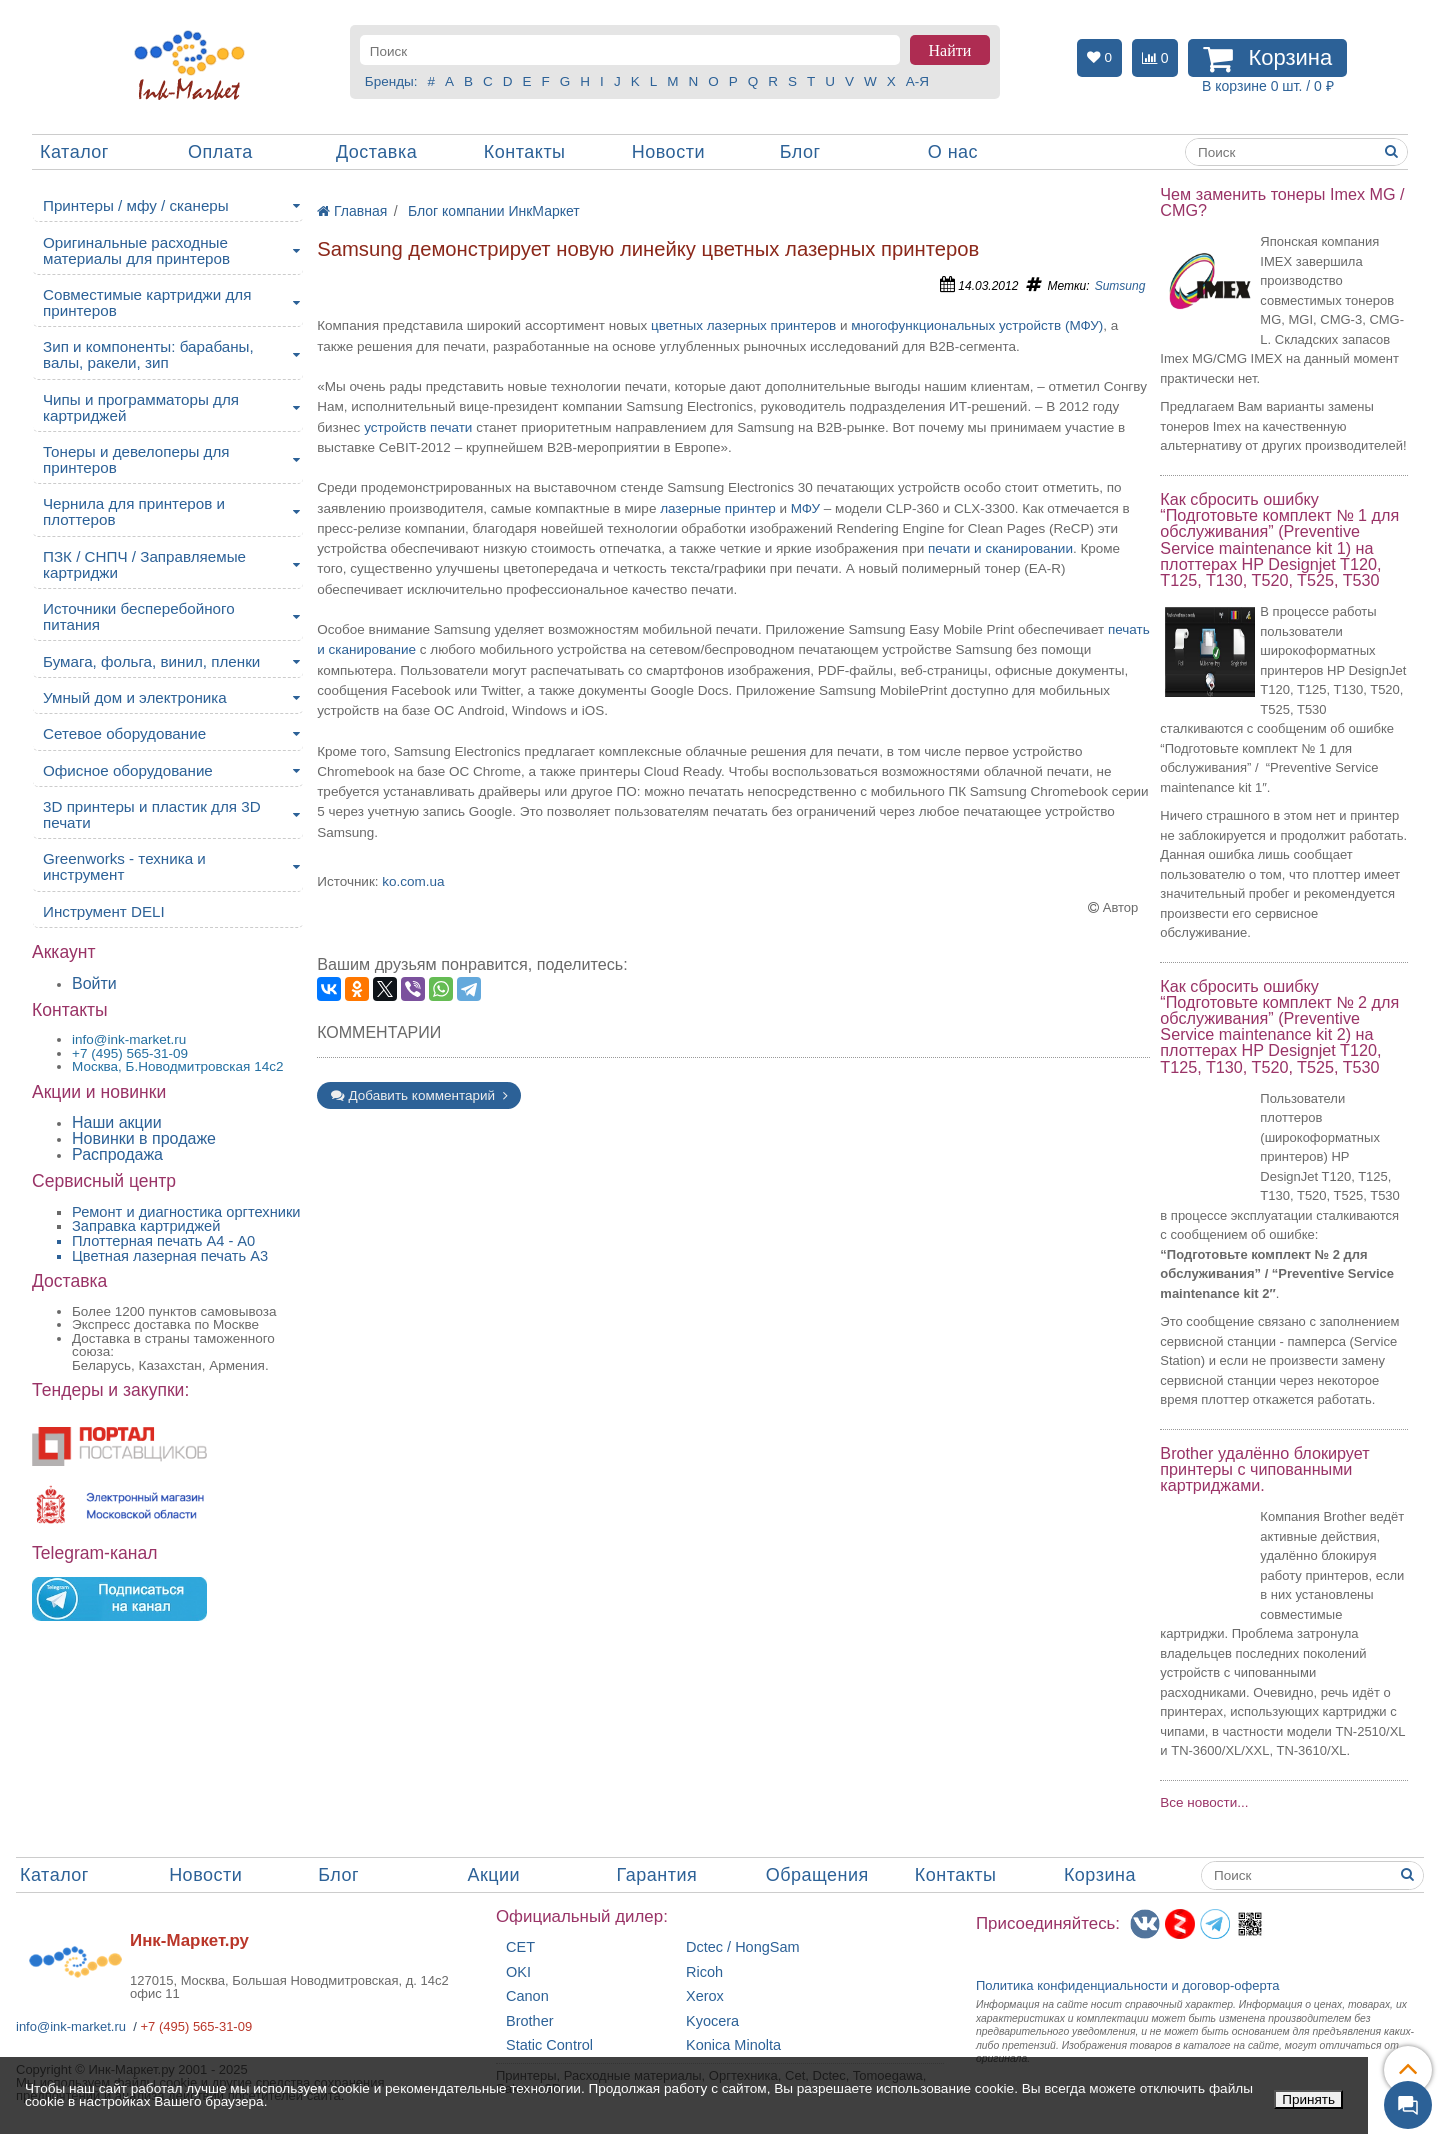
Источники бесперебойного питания (139, 616)
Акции (493, 1875)
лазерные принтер (718, 508)
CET (520, 1947)
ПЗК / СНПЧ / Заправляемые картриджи (144, 564)
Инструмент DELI (104, 911)
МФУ (805, 508)
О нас (953, 152)
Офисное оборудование (128, 770)
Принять (1308, 2099)
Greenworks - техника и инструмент (124, 866)
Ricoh (704, 1972)
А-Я (917, 81)
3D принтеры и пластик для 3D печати (152, 814)
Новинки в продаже (144, 1138)
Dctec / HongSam (743, 1947)
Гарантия (657, 1875)
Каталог (74, 152)
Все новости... (1204, 1802)
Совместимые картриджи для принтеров (147, 302)
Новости (668, 152)
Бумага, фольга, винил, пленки (151, 661)
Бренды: (391, 81)
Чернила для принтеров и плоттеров (134, 511)
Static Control (549, 2045)
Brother (530, 2021)
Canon (527, 1996)
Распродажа (117, 1154)
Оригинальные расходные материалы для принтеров (136, 250)
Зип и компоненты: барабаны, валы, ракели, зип (148, 354)
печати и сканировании (1000, 548)
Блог (800, 152)
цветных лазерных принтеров (743, 325)
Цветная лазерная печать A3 (170, 1256)
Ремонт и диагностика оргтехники (186, 1212)
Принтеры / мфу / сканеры (136, 205)
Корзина (1100, 1875)
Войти (94, 983)
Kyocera (712, 2021)
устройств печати (418, 427)
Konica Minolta (733, 2045)
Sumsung (1120, 286)
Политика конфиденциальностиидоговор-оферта (1128, 1985)
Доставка (376, 152)
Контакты (525, 152)
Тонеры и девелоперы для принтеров (136, 459)
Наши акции (117, 1122)
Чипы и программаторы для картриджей (141, 407)
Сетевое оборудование (124, 733)
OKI (518, 1972)
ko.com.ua (413, 881)
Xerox (705, 1996)
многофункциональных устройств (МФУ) (977, 325)
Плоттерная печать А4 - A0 (163, 1241)
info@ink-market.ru (71, 2026)
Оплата (220, 152)
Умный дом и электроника (135, 697)
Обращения (817, 1875)
